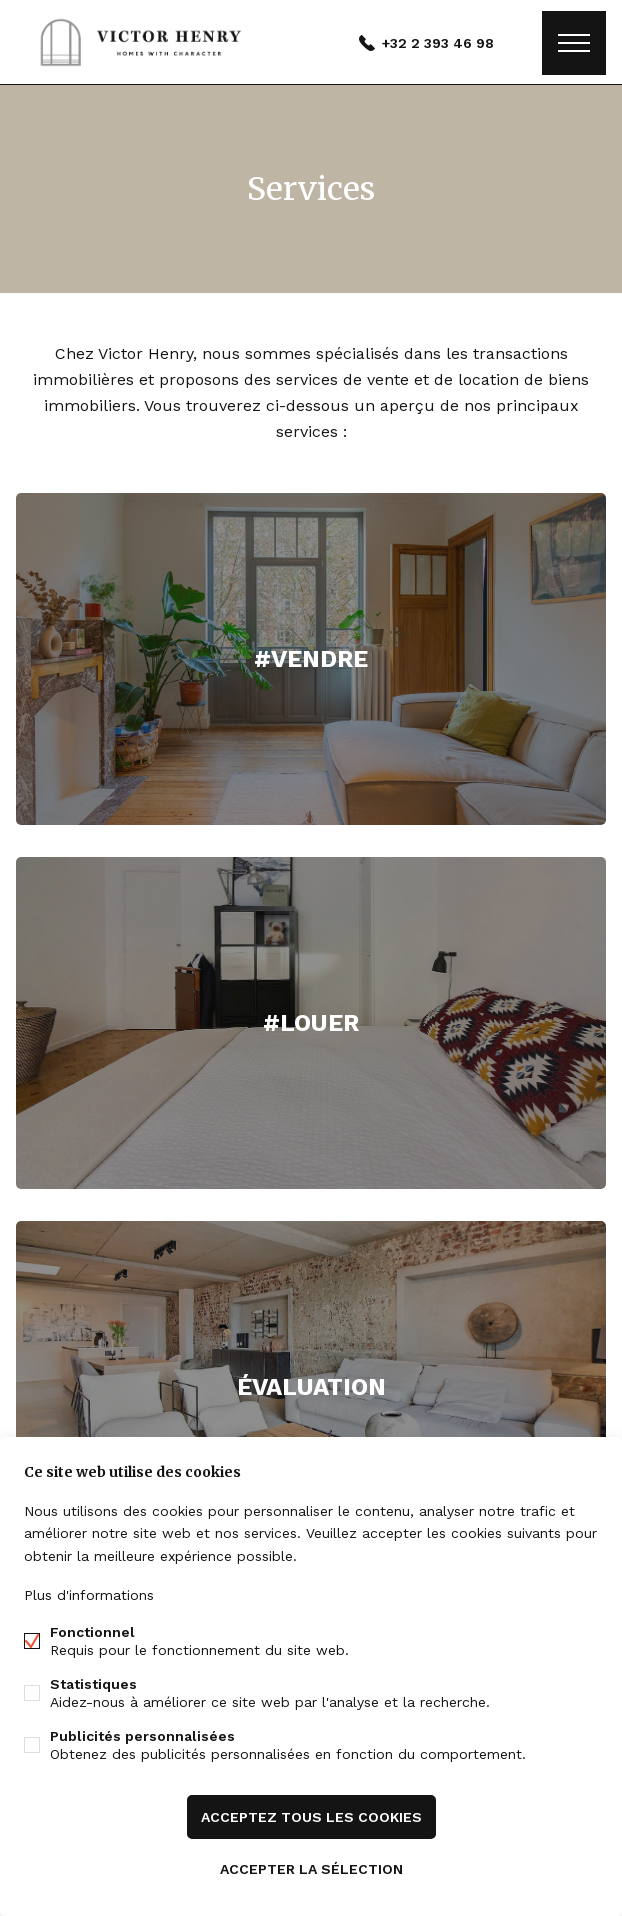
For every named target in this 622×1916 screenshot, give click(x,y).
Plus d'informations (89, 1595)
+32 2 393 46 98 (438, 43)
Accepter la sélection (311, 1869)
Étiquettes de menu (574, 43)
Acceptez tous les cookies (311, 1817)
